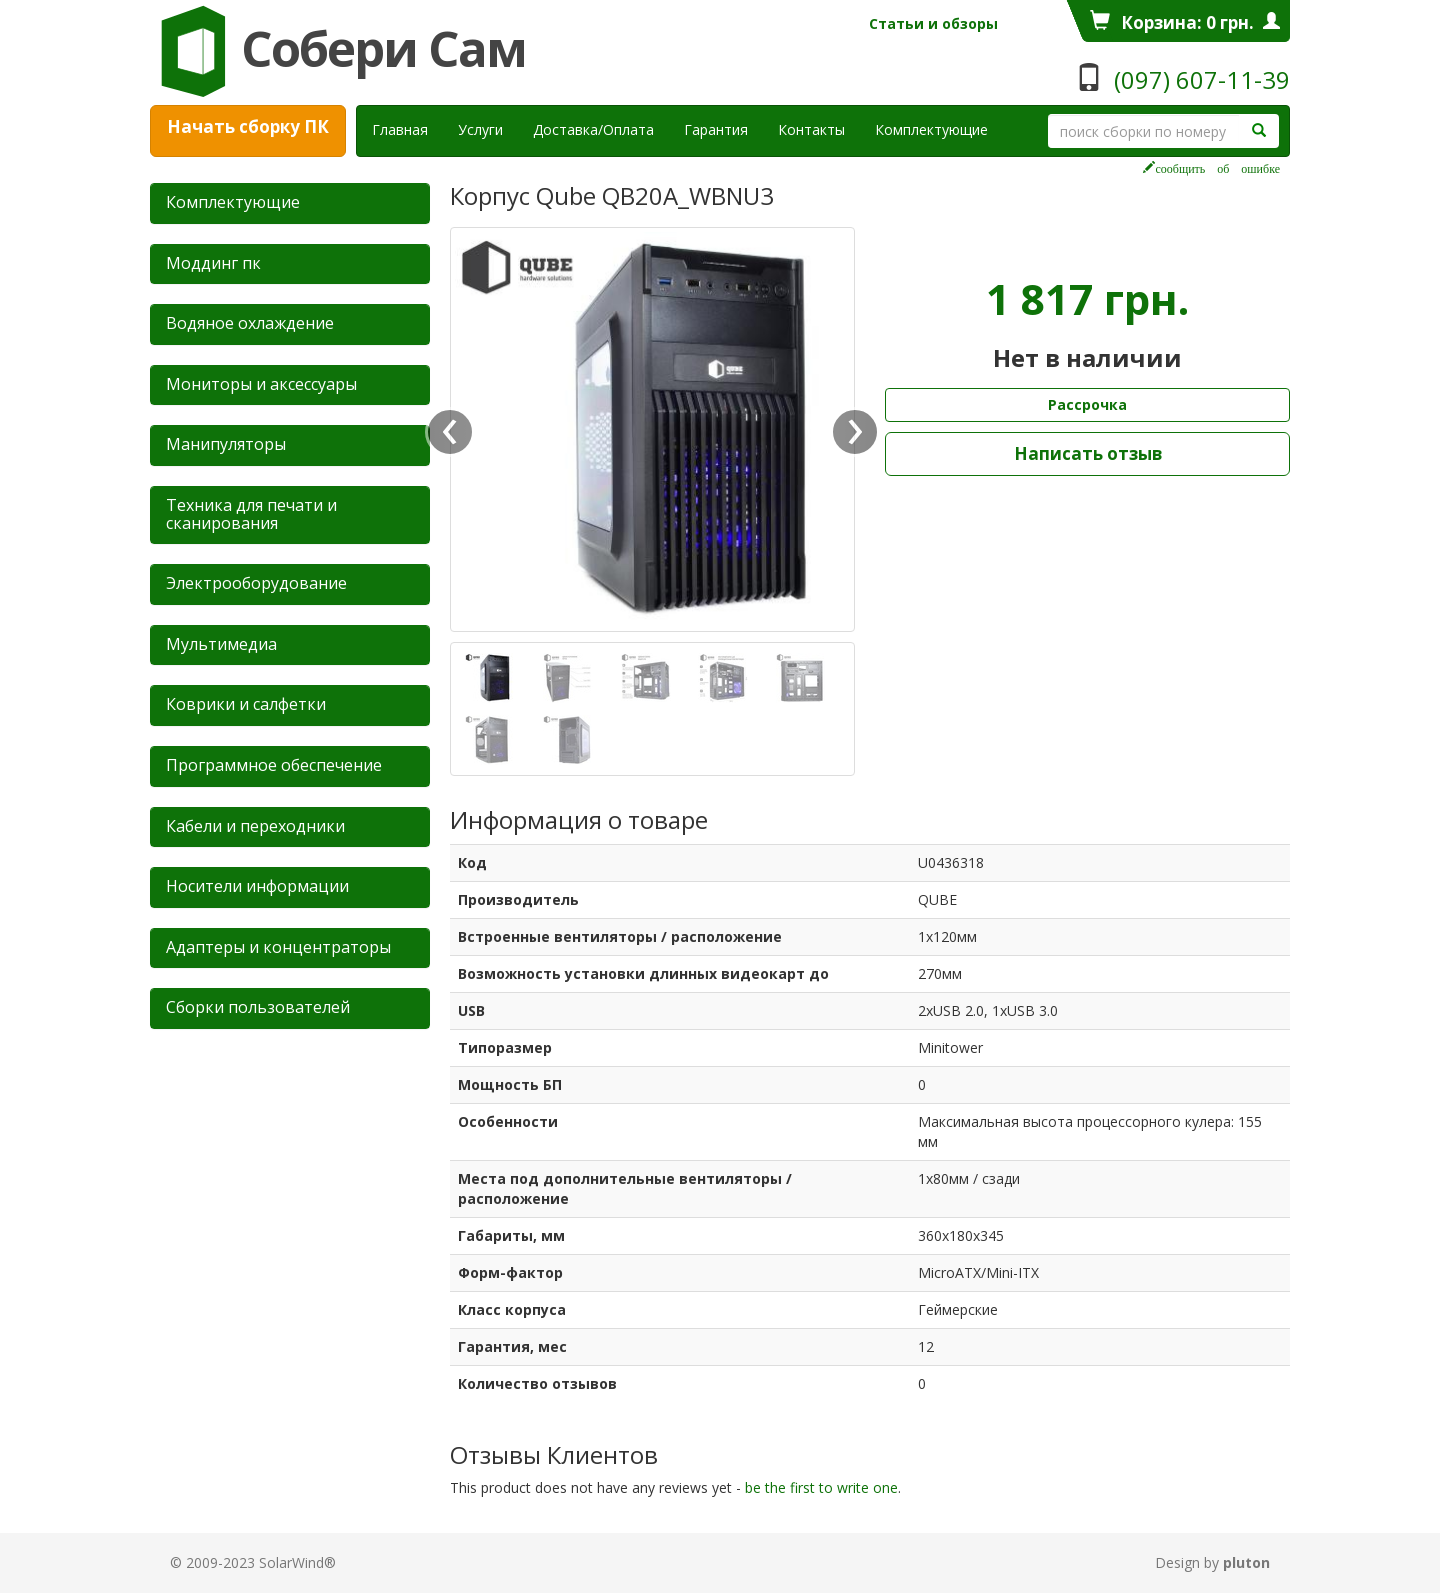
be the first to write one (821, 1487)
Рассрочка (1087, 404)
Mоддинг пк (213, 263)
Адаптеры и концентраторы (278, 947)
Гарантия (716, 129)
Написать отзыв (1088, 453)
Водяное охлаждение (250, 323)
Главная (400, 129)
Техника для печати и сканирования (251, 514)
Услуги (488, 129)
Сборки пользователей (258, 1007)
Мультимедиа (221, 644)
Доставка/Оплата (593, 129)
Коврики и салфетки (246, 704)
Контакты (811, 129)
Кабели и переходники (255, 826)
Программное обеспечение (274, 765)
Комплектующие (931, 129)
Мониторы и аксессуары (261, 384)
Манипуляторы (226, 444)
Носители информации (257, 886)
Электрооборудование (256, 583)
